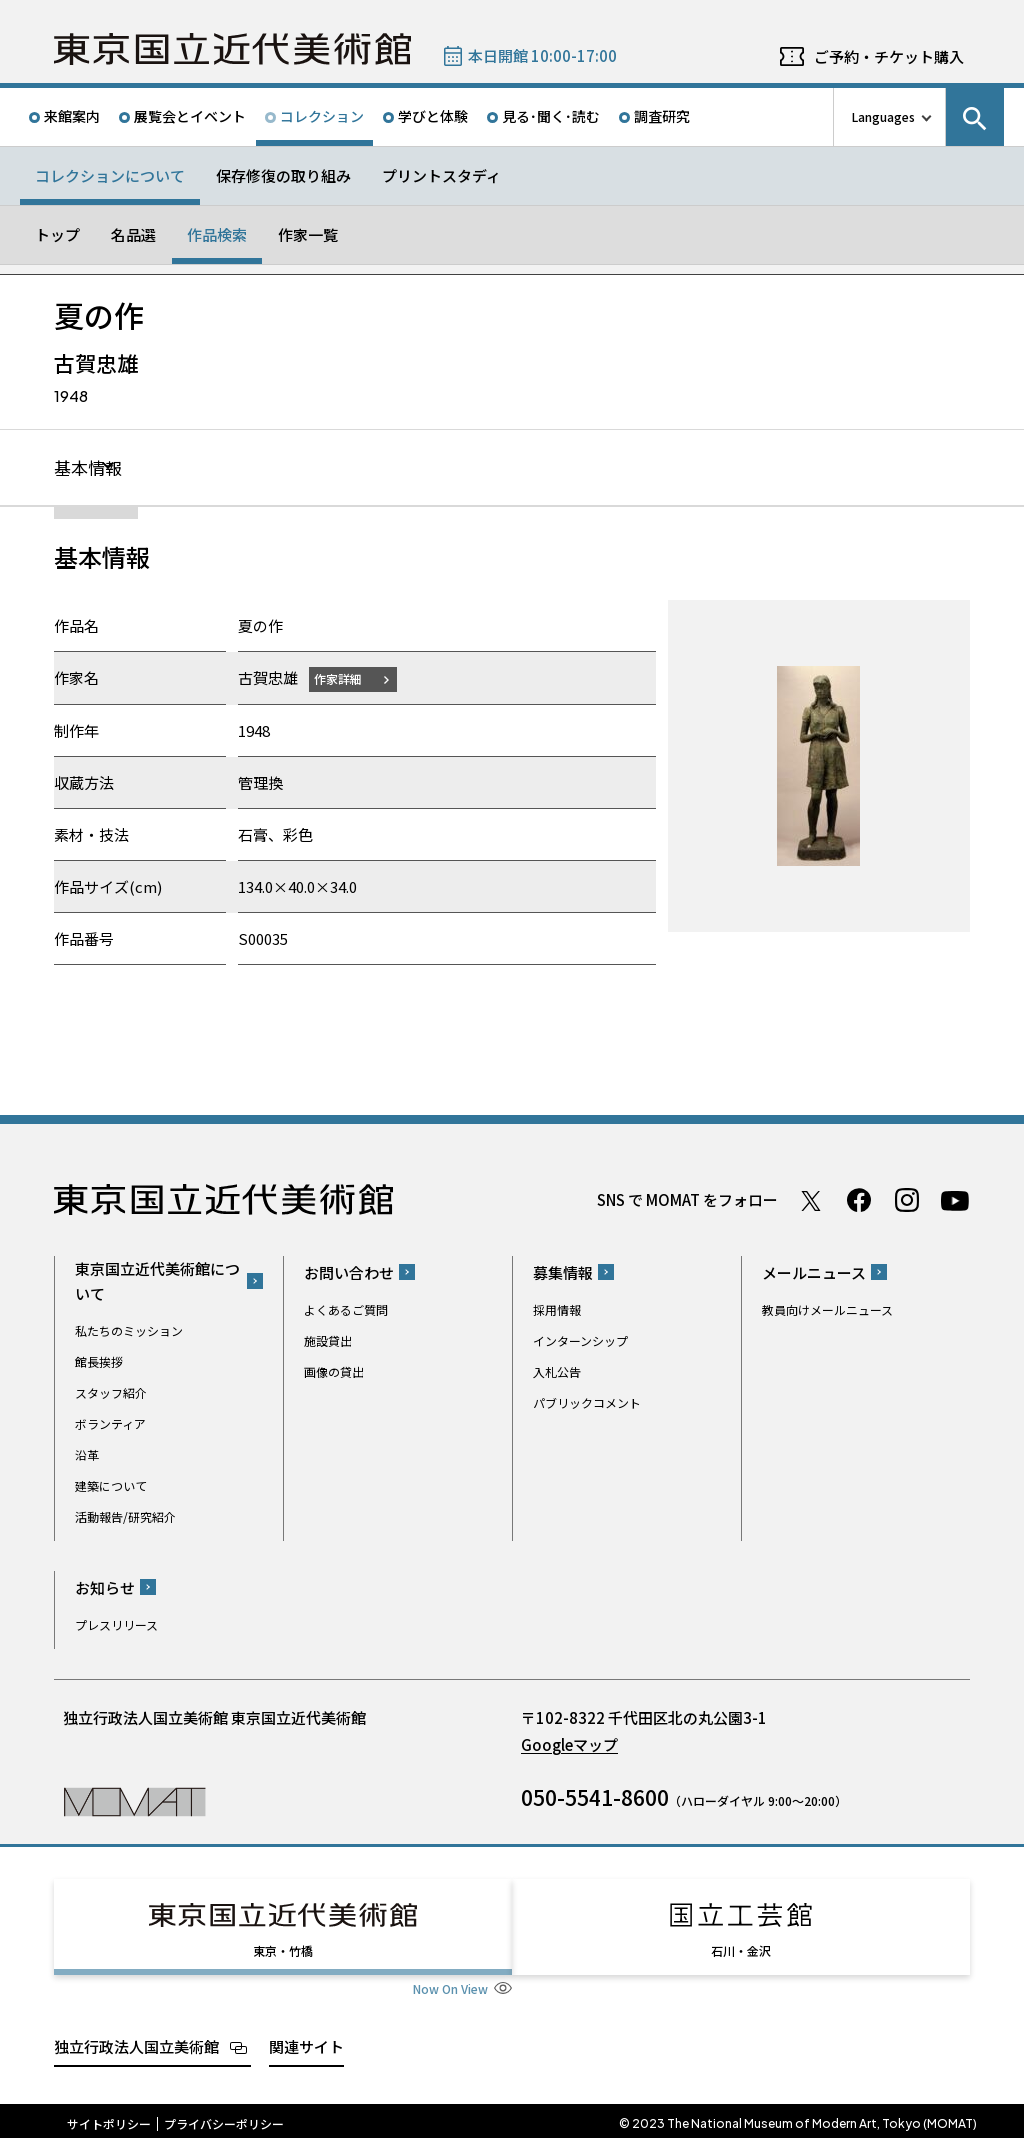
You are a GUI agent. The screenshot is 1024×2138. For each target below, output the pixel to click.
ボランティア (110, 1424)
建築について (111, 1486)
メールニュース (814, 1273)
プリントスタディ (441, 175)
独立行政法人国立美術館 (136, 2040)
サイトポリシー (109, 2118)
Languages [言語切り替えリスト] (883, 116)
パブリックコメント (587, 1403)
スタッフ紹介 (111, 1393)
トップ (57, 234)
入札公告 (557, 1372)
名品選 (133, 234)
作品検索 (217, 234)
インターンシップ (580, 1341)
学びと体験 (433, 116)
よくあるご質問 (346, 1310)
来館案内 (72, 116)
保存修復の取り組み (283, 175)
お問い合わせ (349, 1273)
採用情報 (557, 1310)
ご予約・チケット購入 (889, 56)
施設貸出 (328, 1341)
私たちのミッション (129, 1331)
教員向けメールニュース (827, 1310)
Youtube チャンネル (955, 1201)
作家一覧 (308, 234)
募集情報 (563, 1273)
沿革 (87, 1455)
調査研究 (662, 116)
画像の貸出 (334, 1372)
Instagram (907, 1201)
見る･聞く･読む (551, 116)
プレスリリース (116, 1625)
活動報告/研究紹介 (125, 1517)
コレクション (322, 116)
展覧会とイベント (190, 116)
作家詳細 (342, 679)
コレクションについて (110, 175)
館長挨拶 (99, 1362)
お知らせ (105, 1588)
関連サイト (306, 2040)
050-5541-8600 (595, 1798)
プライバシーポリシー (224, 2118)
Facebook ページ (859, 1201)
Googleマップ (569, 1745)
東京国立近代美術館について (157, 1282)
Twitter (811, 1201)
